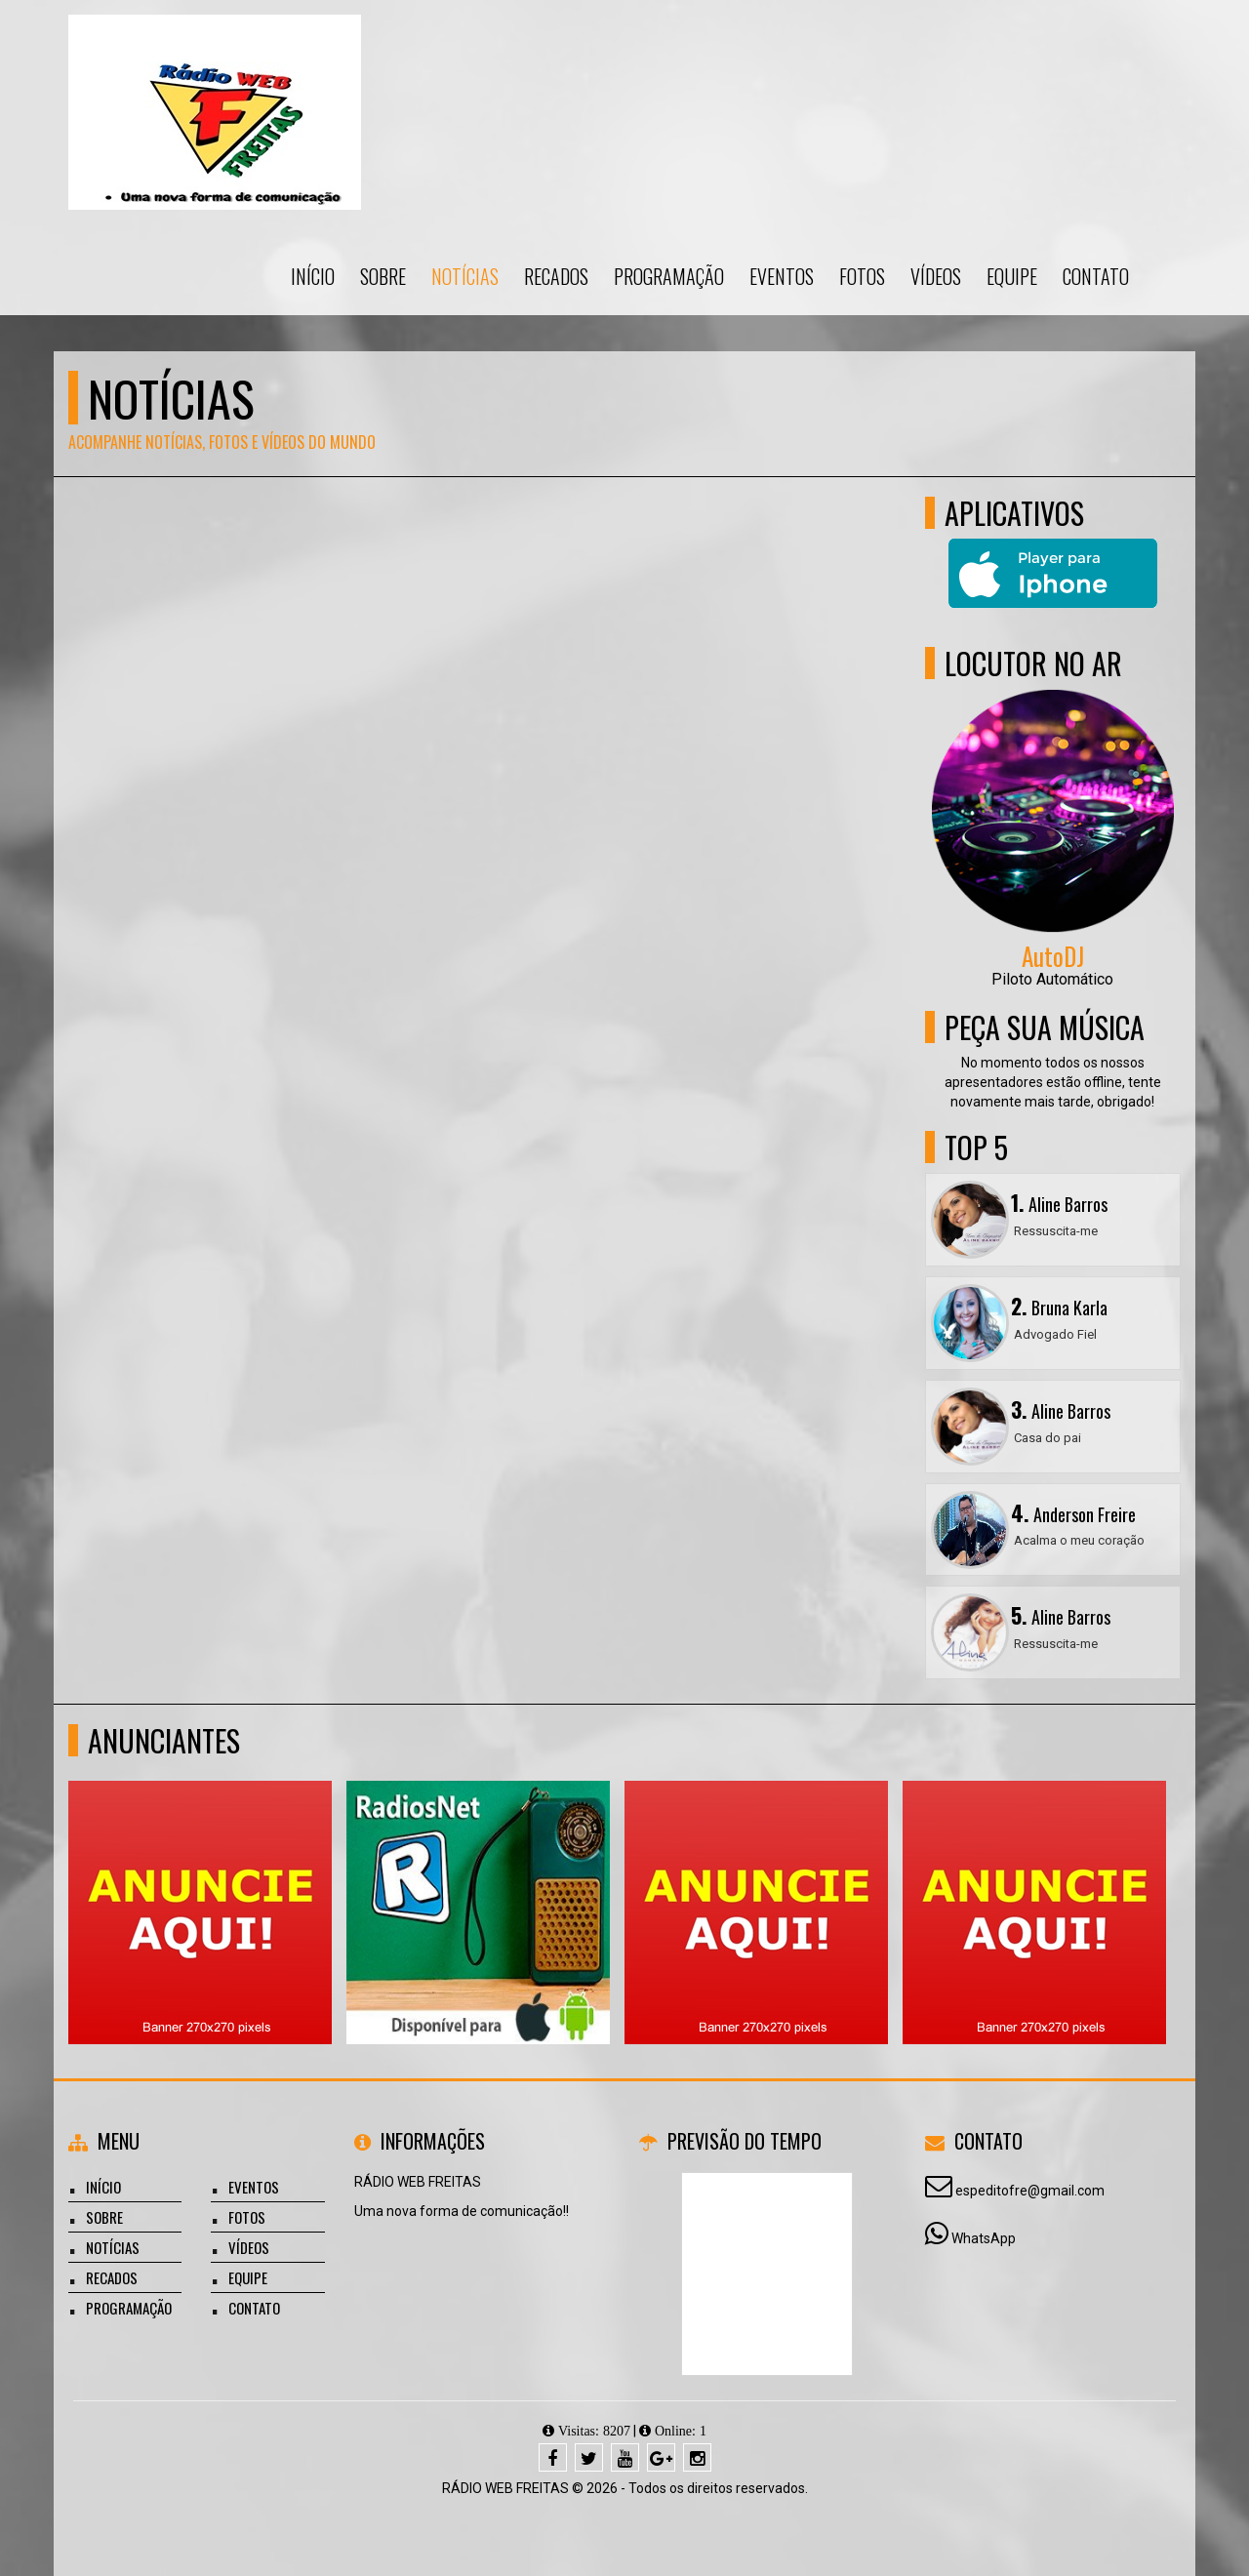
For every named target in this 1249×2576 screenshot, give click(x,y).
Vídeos (935, 276)
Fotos (862, 276)
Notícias (465, 276)
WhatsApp (983, 2238)
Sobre (383, 276)
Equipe (1012, 276)
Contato (1096, 276)
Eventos (781, 276)
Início (313, 276)
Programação (669, 276)
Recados (556, 276)
